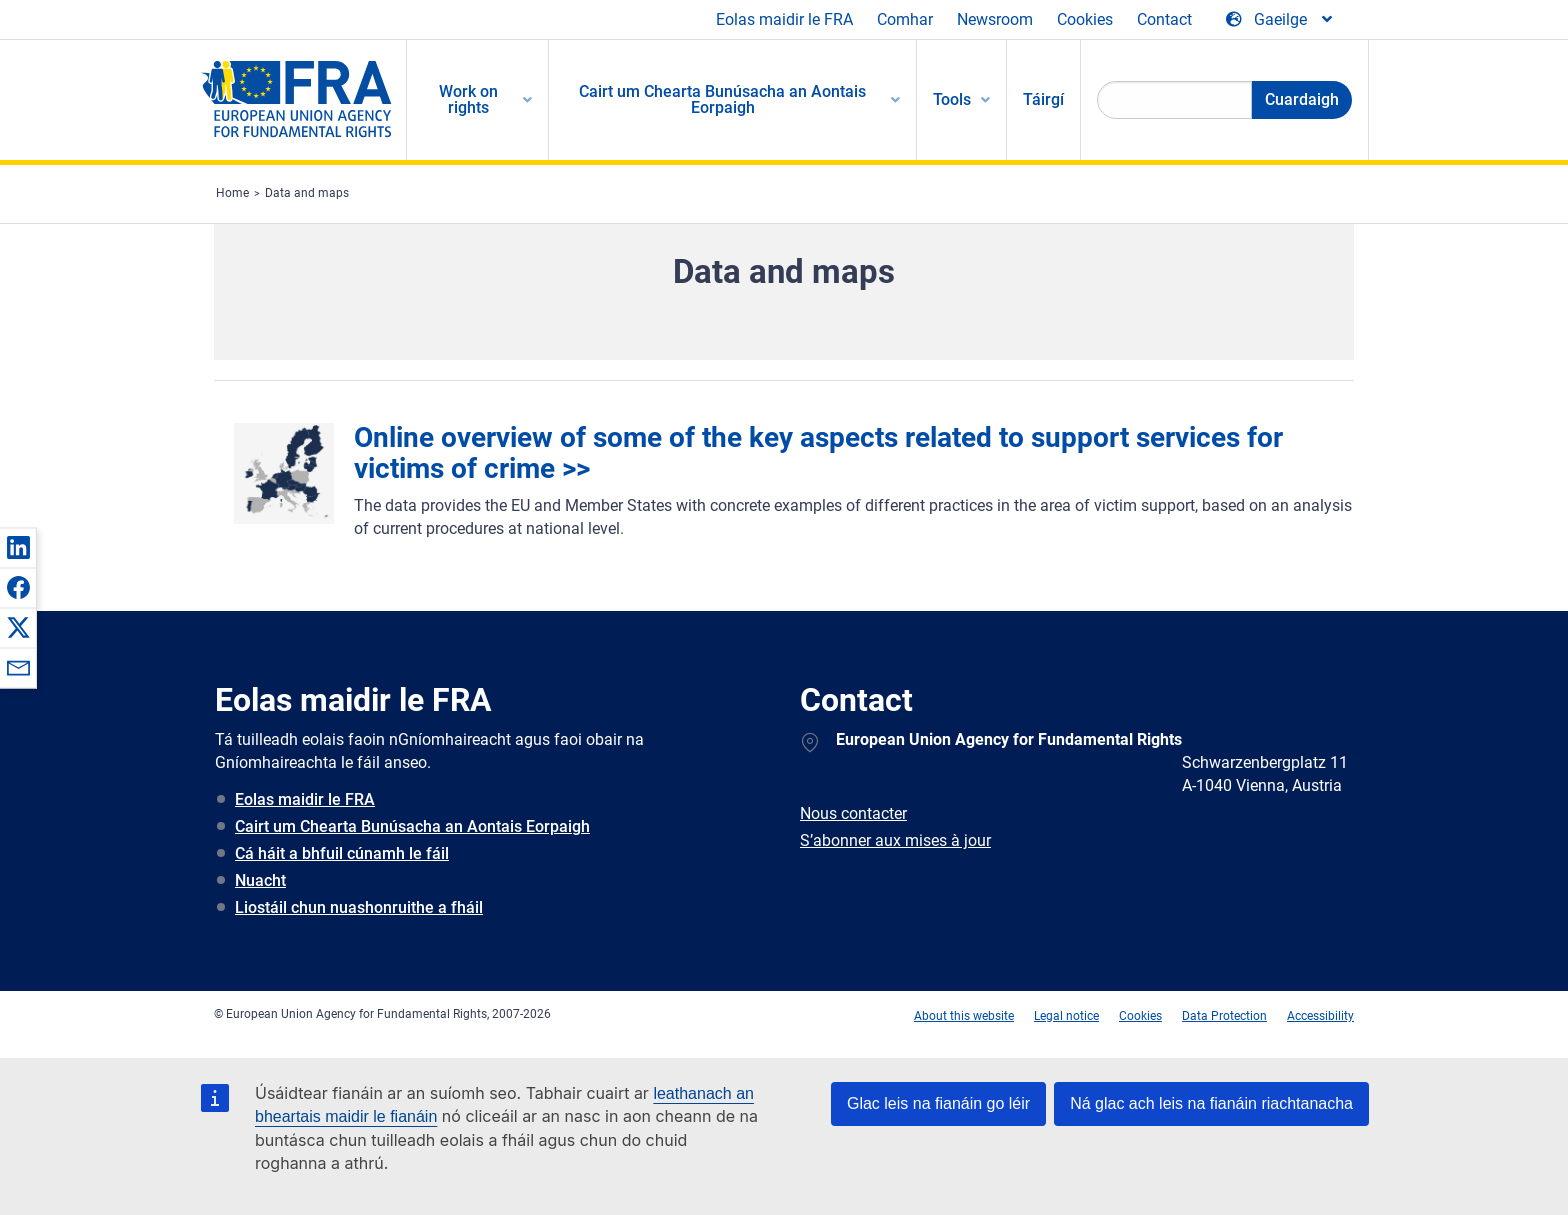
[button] (18, 547)
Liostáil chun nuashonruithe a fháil (359, 907)
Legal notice (1066, 1016)
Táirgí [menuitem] (1043, 99)
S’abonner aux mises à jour (895, 840)
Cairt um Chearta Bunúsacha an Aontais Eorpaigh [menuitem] (722, 99)
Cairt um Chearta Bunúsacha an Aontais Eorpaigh (412, 826)
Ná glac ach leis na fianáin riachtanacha (1211, 1103)
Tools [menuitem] (952, 99)
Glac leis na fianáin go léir (938, 1103)
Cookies (1085, 19)
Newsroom (995, 19)
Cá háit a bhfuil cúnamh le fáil (342, 853)
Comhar (905, 19)
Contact (1164, 19)
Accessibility (1320, 1016)
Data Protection (1224, 1016)
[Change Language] (1280, 20)
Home (232, 193)
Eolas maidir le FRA (784, 19)
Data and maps (307, 193)
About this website (964, 1016)
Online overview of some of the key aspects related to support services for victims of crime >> (818, 453)
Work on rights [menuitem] (468, 99)
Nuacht (260, 880)
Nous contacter (853, 813)
